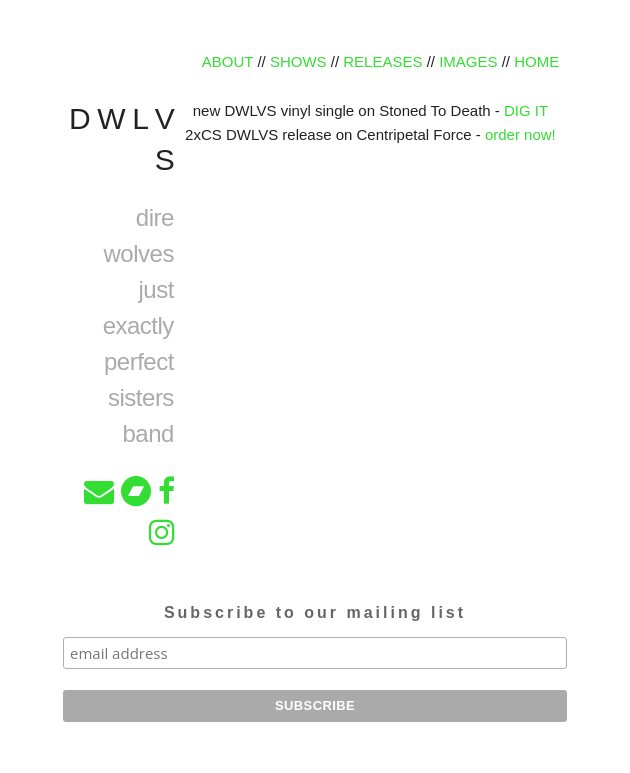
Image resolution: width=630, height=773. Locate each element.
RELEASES (382, 61)
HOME (536, 61)
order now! (520, 134)
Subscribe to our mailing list (315, 612)
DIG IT (526, 110)
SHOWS (298, 61)
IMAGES (468, 61)
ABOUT (227, 61)
